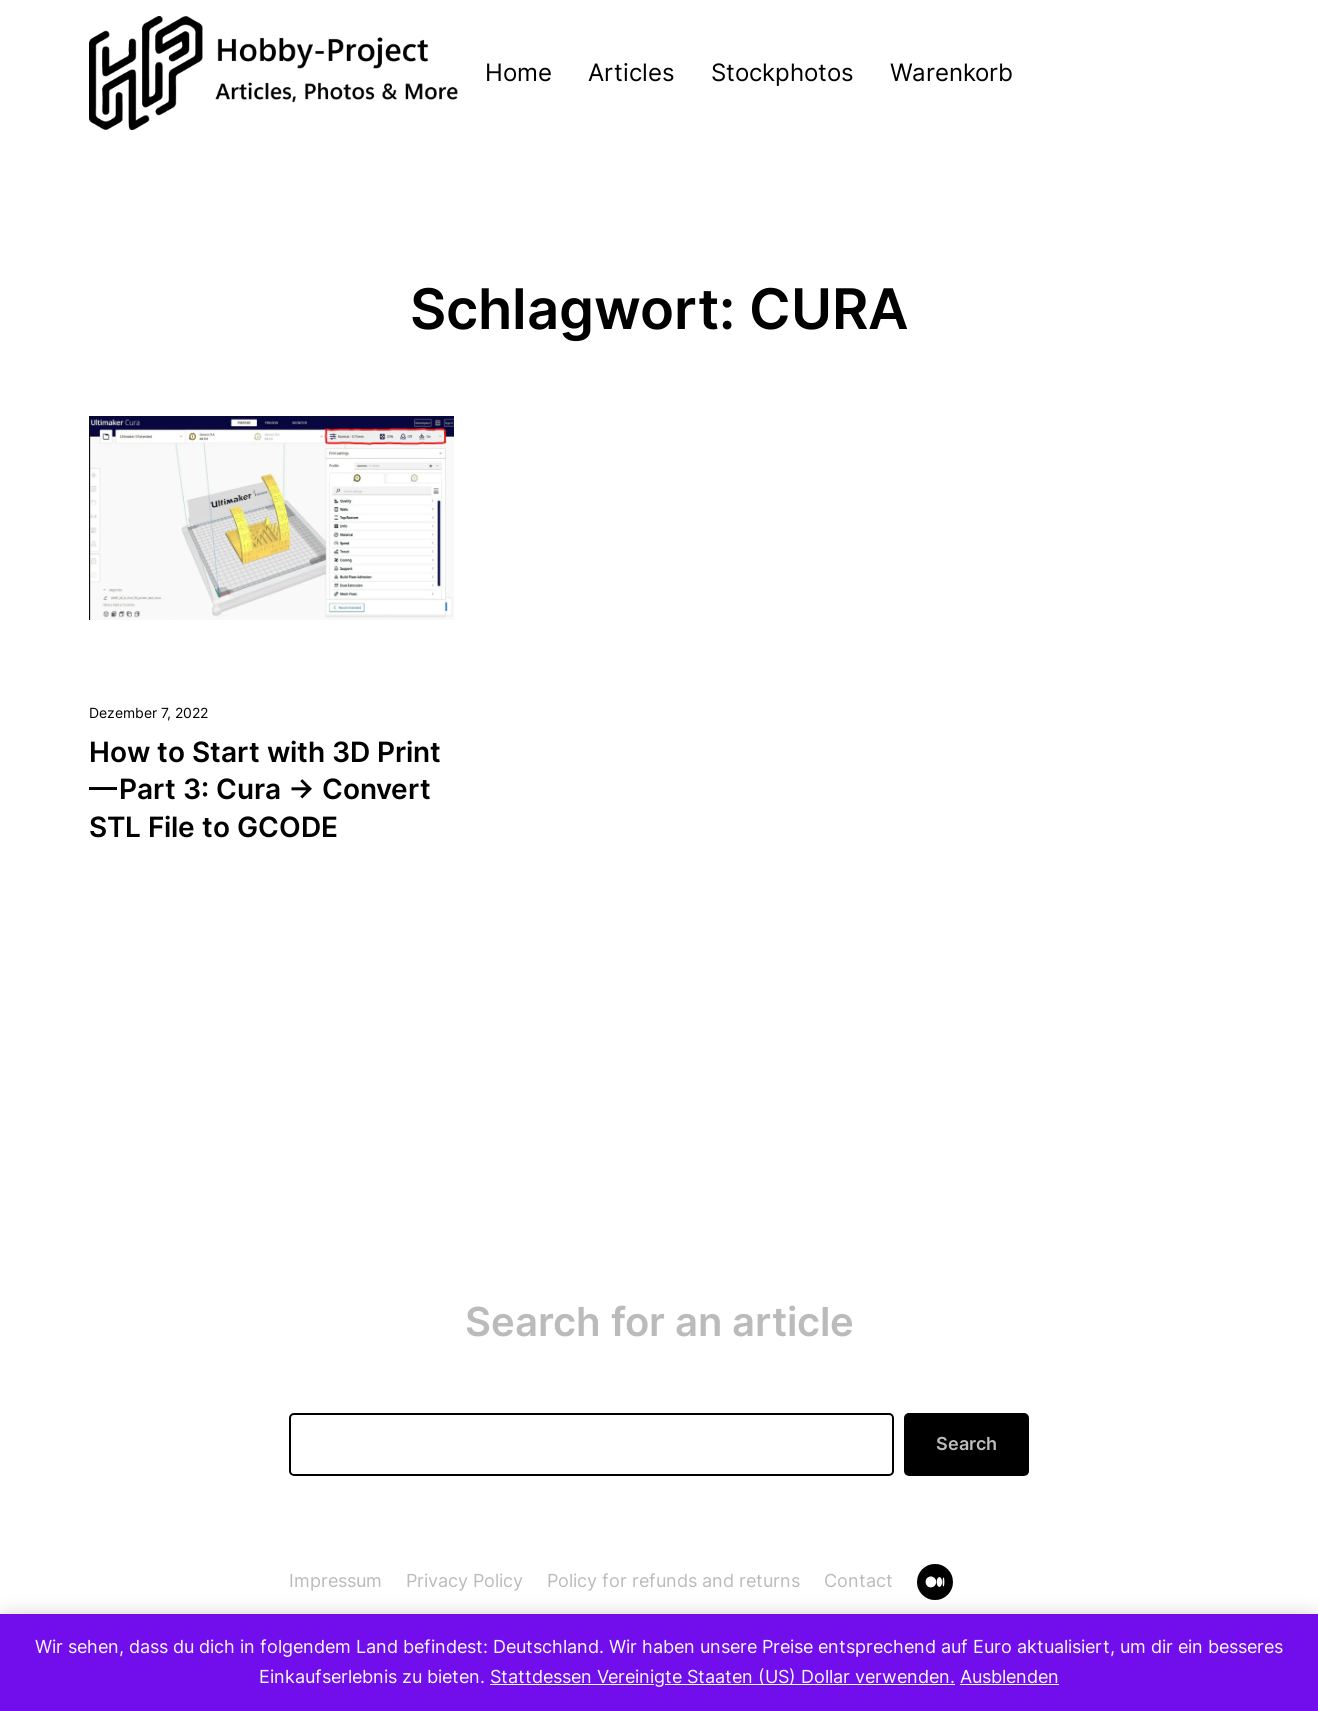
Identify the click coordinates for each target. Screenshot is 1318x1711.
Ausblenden (1009, 1676)
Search (966, 1443)
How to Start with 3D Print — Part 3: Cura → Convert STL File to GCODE (266, 790)
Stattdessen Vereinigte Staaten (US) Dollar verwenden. (722, 1676)
